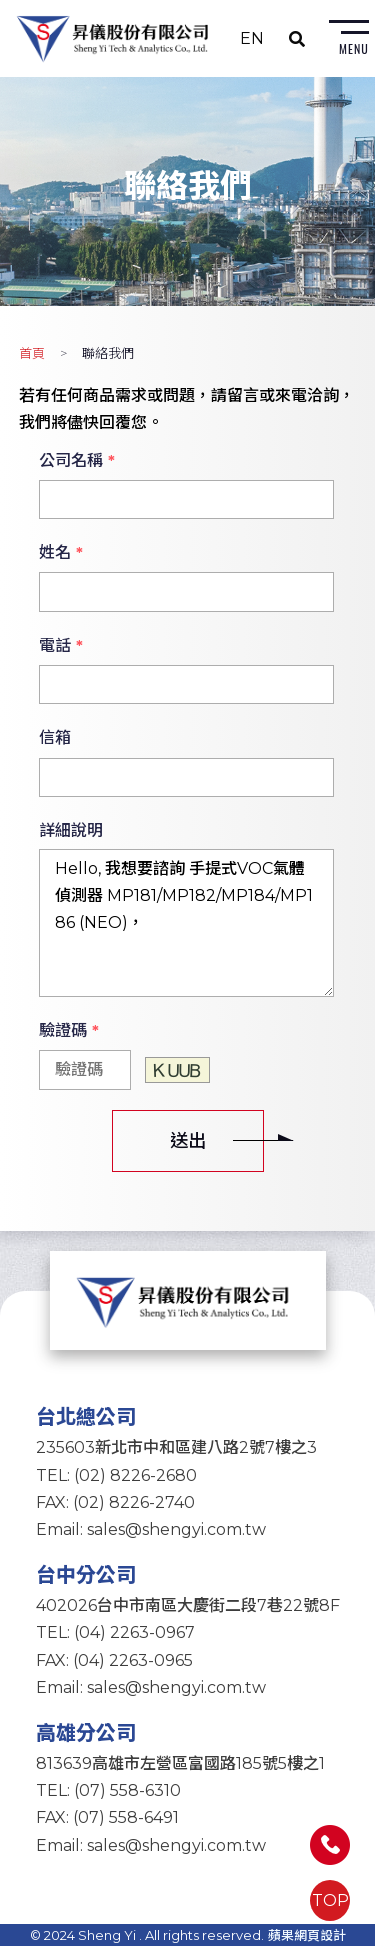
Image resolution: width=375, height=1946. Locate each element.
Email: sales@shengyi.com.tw (151, 1529)
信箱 (55, 737)
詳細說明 (71, 830)
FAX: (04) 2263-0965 (114, 1660)
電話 (61, 646)
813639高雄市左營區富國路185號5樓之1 (180, 1763)
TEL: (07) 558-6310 (108, 1790)
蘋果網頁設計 (307, 1935)
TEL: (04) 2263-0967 (115, 1632)
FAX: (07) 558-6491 (107, 1817)
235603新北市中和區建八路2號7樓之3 (176, 1447)
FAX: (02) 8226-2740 (115, 1502)
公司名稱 (77, 461)
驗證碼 (69, 1031)
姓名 (61, 553)
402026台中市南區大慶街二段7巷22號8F (188, 1605)
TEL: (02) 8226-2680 (116, 1475)
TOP (330, 1900)
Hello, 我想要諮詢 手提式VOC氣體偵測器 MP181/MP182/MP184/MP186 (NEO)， (187, 923)
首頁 (32, 353)
